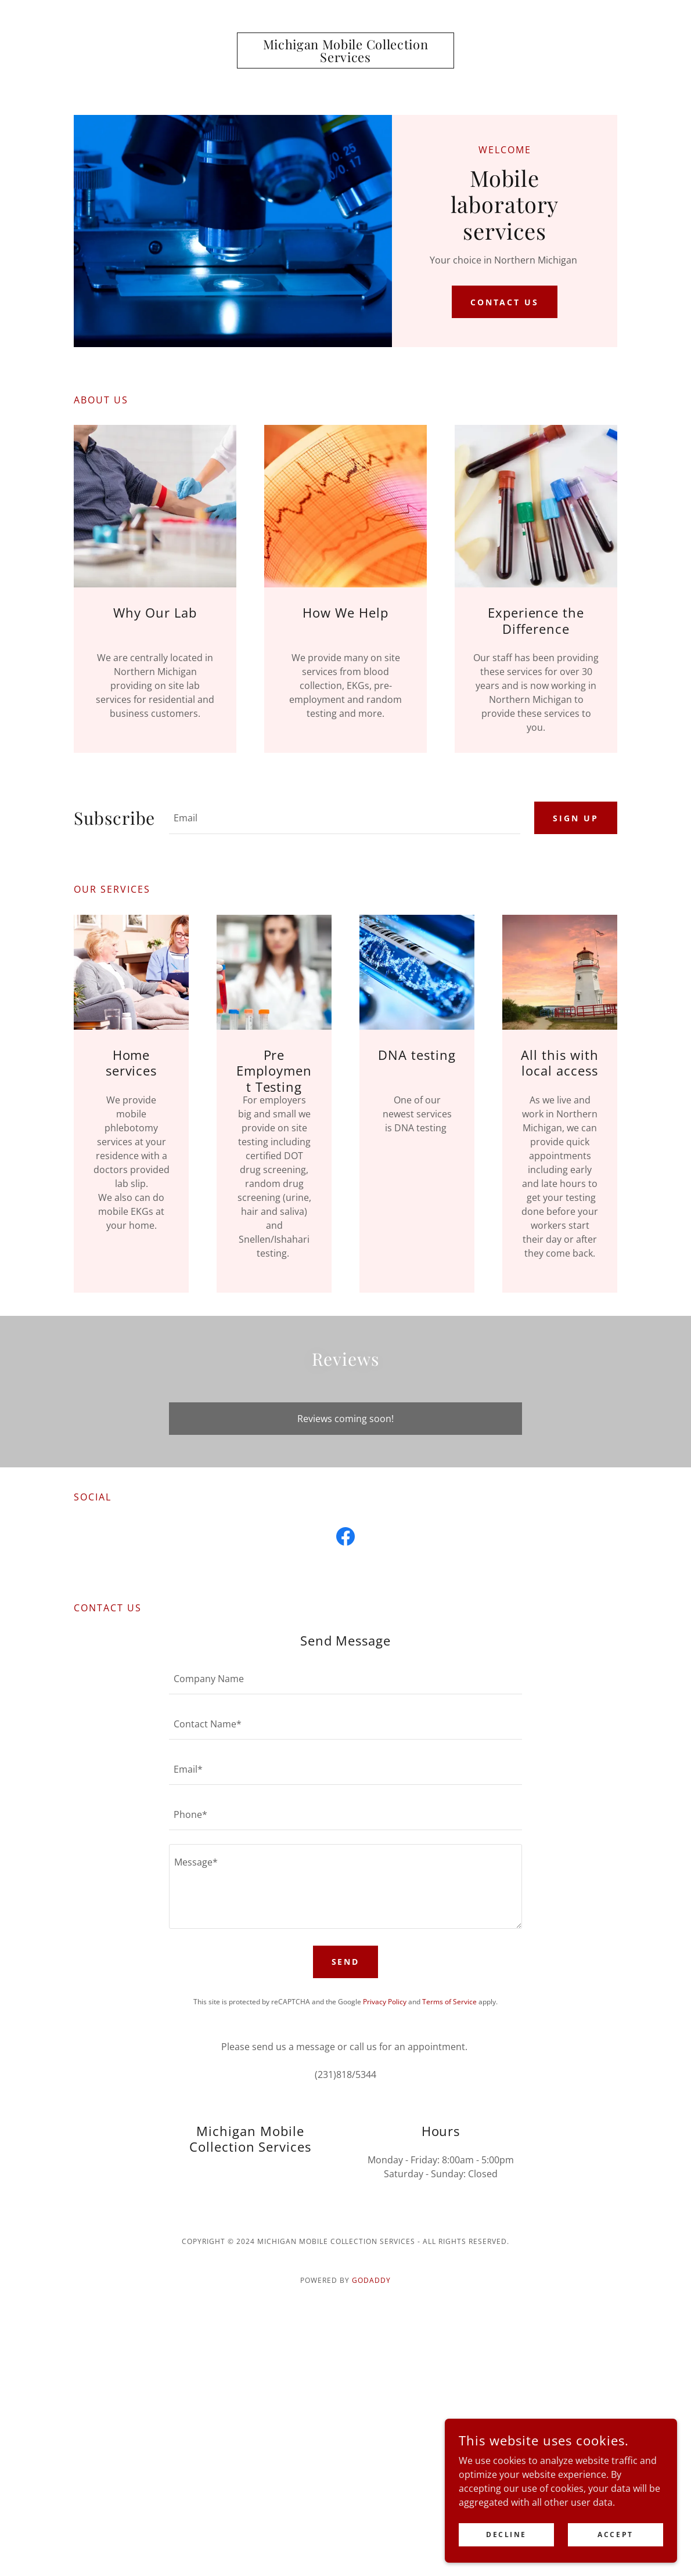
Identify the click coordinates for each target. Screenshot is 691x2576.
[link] (345, 58)
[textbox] (344, 818)
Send (346, 1961)
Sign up (576, 818)
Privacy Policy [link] (384, 2002)
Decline (506, 2534)
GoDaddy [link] (371, 2280)
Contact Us (504, 302)
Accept (615, 2534)
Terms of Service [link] (449, 2002)
